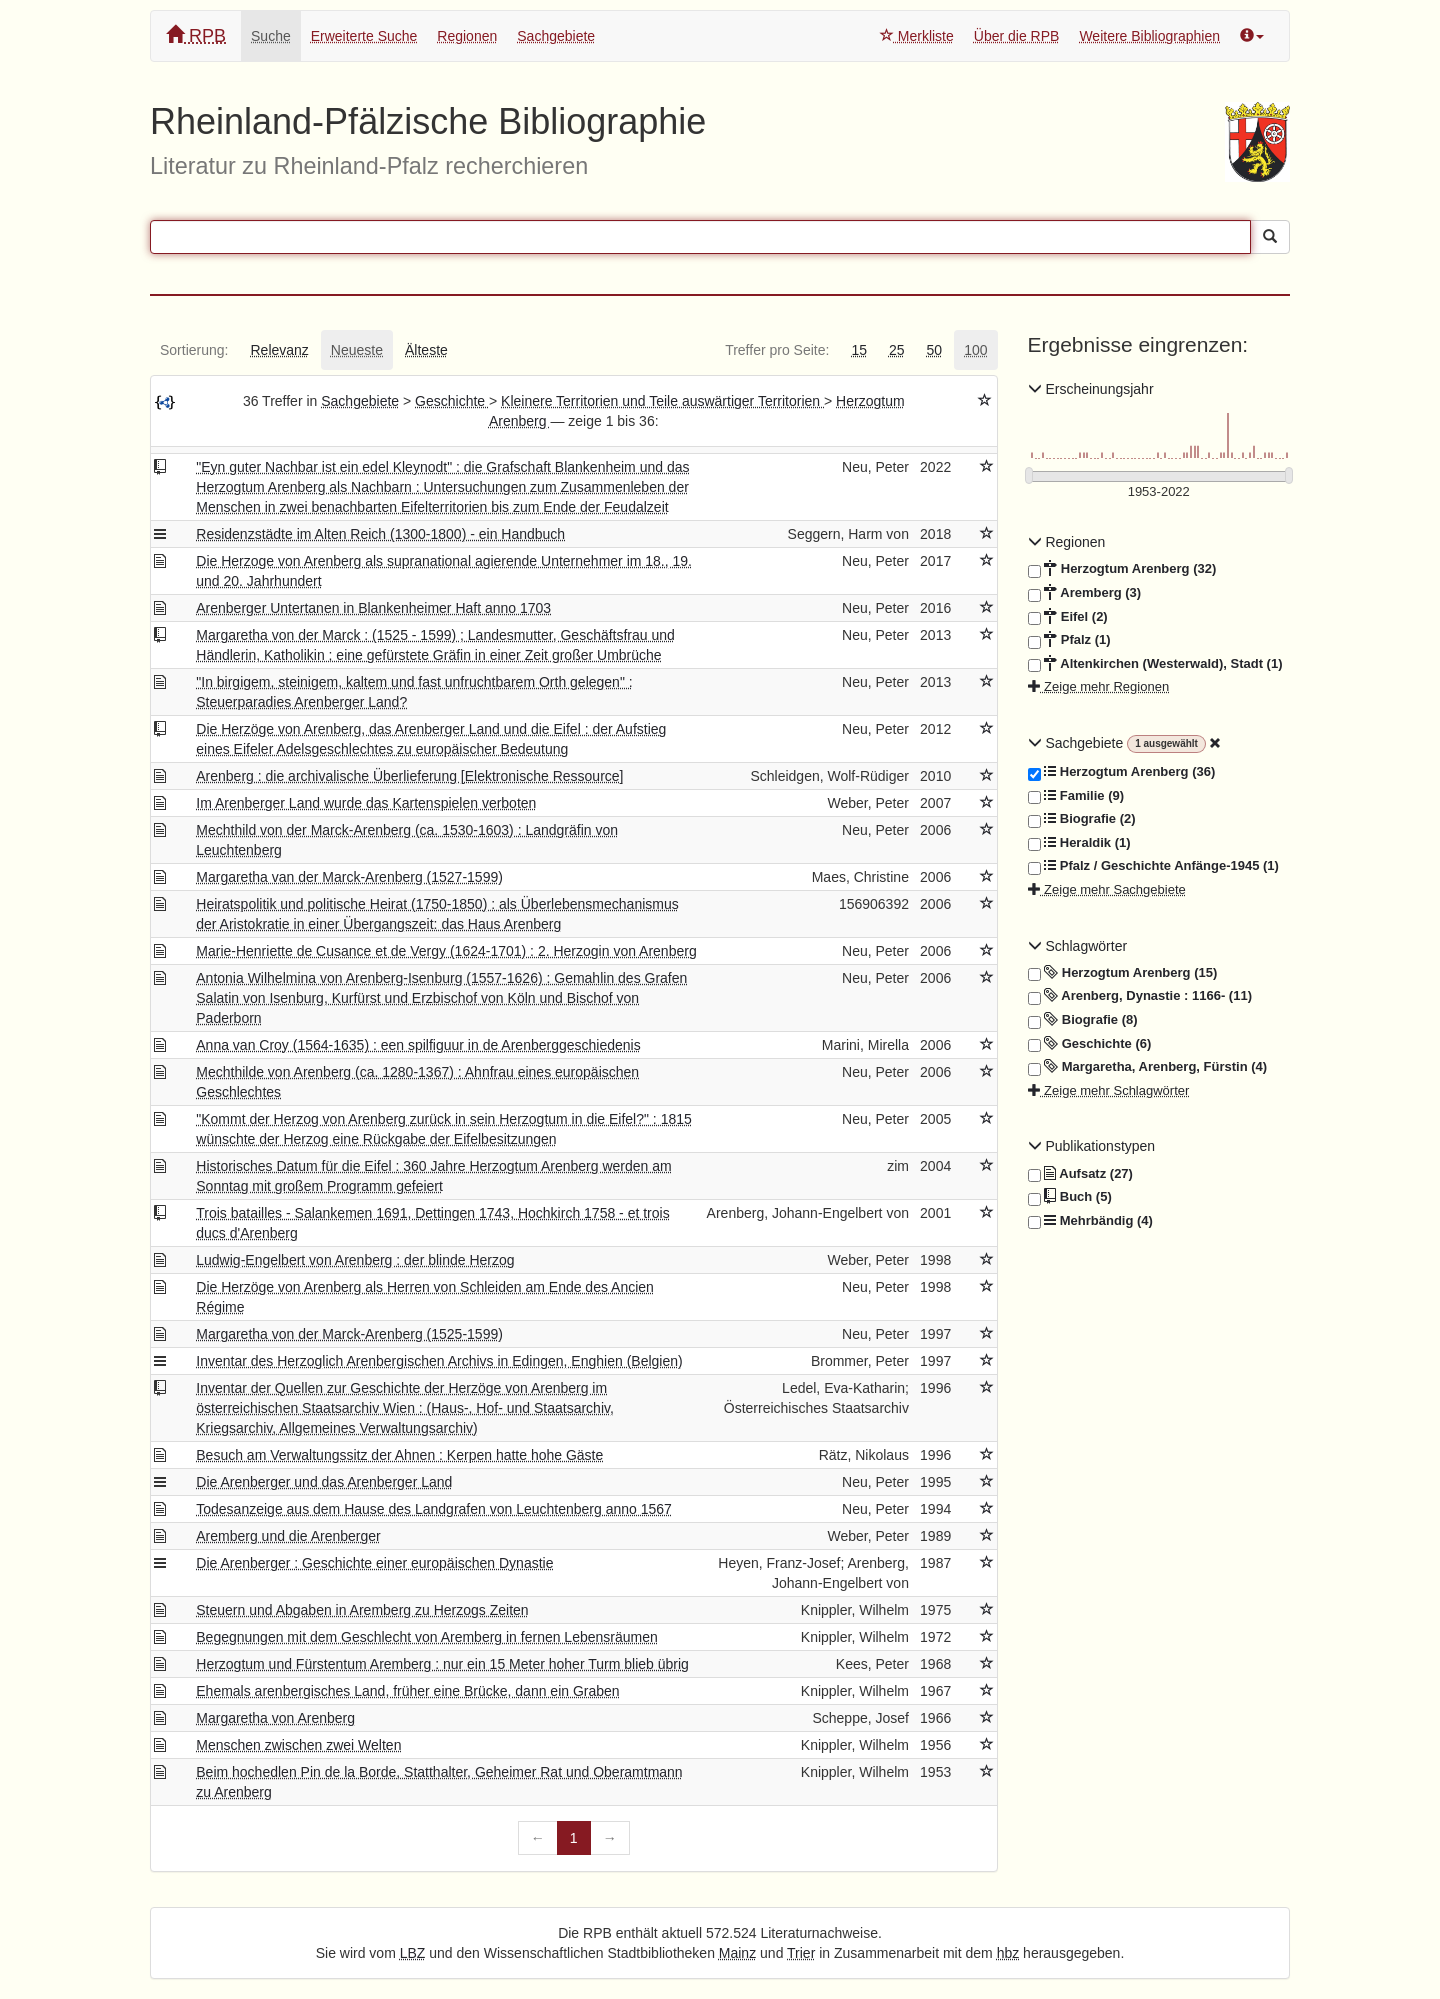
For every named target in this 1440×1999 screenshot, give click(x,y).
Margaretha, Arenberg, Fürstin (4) (1148, 1067)
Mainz (737, 1953)
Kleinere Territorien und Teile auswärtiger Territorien (662, 401)
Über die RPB (1017, 36)
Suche (271, 36)
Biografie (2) (1082, 819)
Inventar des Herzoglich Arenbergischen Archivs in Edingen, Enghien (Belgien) (439, 1361)
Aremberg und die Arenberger (288, 1536)
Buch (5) (1070, 1197)
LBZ (413, 1953)
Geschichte (452, 401)
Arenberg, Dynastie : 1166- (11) (1140, 996)
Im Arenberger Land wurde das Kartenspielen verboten (366, 803)
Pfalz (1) (1069, 640)
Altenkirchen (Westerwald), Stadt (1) (1155, 664)
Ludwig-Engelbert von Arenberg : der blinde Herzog (355, 1260)
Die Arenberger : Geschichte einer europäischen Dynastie (374, 1563)
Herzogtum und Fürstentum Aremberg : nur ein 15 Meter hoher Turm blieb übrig (442, 1664)
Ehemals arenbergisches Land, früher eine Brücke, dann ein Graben (407, 1691)
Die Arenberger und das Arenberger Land (324, 1482)
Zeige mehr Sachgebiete (1107, 889)
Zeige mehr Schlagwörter (1109, 1090)
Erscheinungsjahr (1091, 389)
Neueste (357, 350)
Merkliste (917, 36)
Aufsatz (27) (1080, 1174)
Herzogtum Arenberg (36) (1122, 772)
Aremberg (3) (1085, 593)
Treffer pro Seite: (777, 350)
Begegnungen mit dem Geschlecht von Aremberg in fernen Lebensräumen (427, 1637)
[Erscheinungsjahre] (1159, 492)
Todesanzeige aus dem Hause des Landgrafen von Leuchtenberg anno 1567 (434, 1509)
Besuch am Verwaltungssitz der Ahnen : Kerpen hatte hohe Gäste (399, 1455)
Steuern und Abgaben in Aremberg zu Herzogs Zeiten (362, 1610)
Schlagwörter (1078, 946)
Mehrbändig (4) (1090, 1221)
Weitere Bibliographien (1149, 36)
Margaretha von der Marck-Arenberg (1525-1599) (349, 1334)
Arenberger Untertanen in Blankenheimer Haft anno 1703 (373, 608)
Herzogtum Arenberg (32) (1122, 569)
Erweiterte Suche (364, 36)
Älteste (426, 350)
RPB (196, 35)
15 (859, 350)
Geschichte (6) (1090, 1044)
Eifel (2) (1068, 617)
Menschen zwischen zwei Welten (298, 1745)
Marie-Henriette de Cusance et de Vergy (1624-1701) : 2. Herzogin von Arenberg (446, 951)
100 (975, 350)
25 (897, 350)
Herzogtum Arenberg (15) (1123, 973)
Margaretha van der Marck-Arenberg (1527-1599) (349, 877)
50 (935, 350)
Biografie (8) (1083, 1020)
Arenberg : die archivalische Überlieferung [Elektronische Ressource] (409, 776)
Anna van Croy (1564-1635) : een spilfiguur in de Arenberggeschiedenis (418, 1045)
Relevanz (279, 350)
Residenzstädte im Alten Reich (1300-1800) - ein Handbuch (380, 534)
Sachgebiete (556, 36)
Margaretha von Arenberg (275, 1718)
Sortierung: (194, 350)
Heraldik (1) (1079, 843)
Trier (801, 1953)
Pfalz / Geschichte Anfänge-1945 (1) (1153, 866)
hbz (1008, 1953)
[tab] (194, 350)
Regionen (467, 36)
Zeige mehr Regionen (1099, 686)
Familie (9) (1076, 796)
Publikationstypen (1092, 1146)
